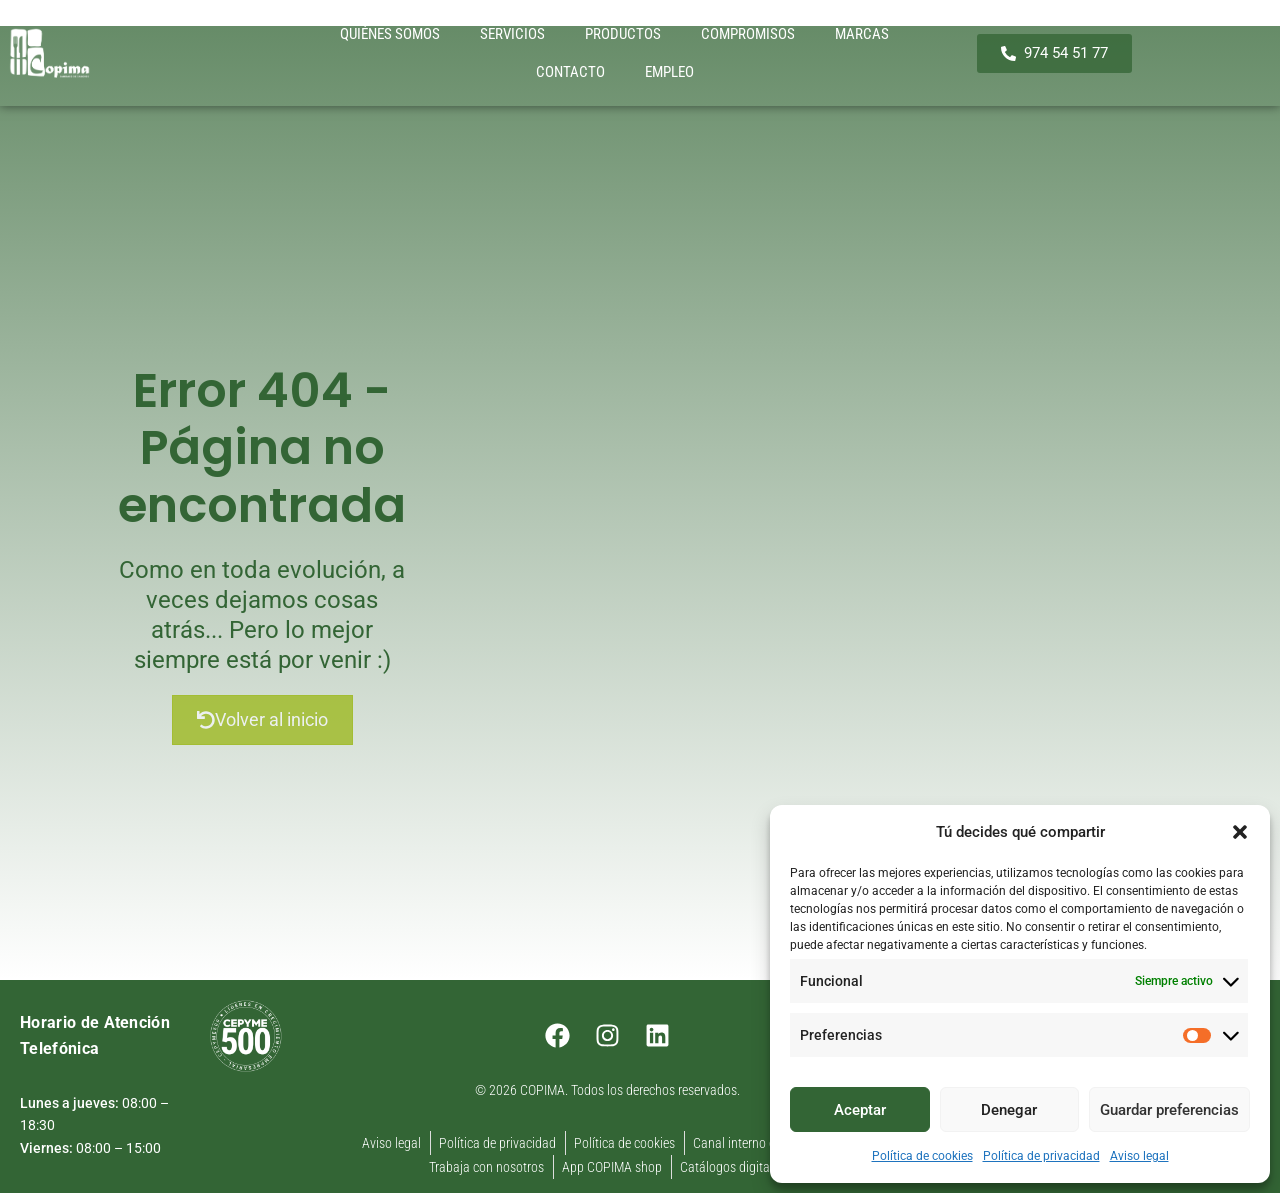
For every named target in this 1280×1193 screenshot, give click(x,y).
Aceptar (860, 1110)
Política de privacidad (1041, 1156)
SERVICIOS (512, 34)
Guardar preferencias (1169, 1110)
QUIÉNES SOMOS (390, 34)
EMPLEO (669, 72)
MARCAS (862, 34)
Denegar (1009, 1110)
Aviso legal (1139, 1156)
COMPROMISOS (748, 34)
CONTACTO (570, 72)
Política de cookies (922, 1156)
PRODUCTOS (623, 34)
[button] (1240, 832)
